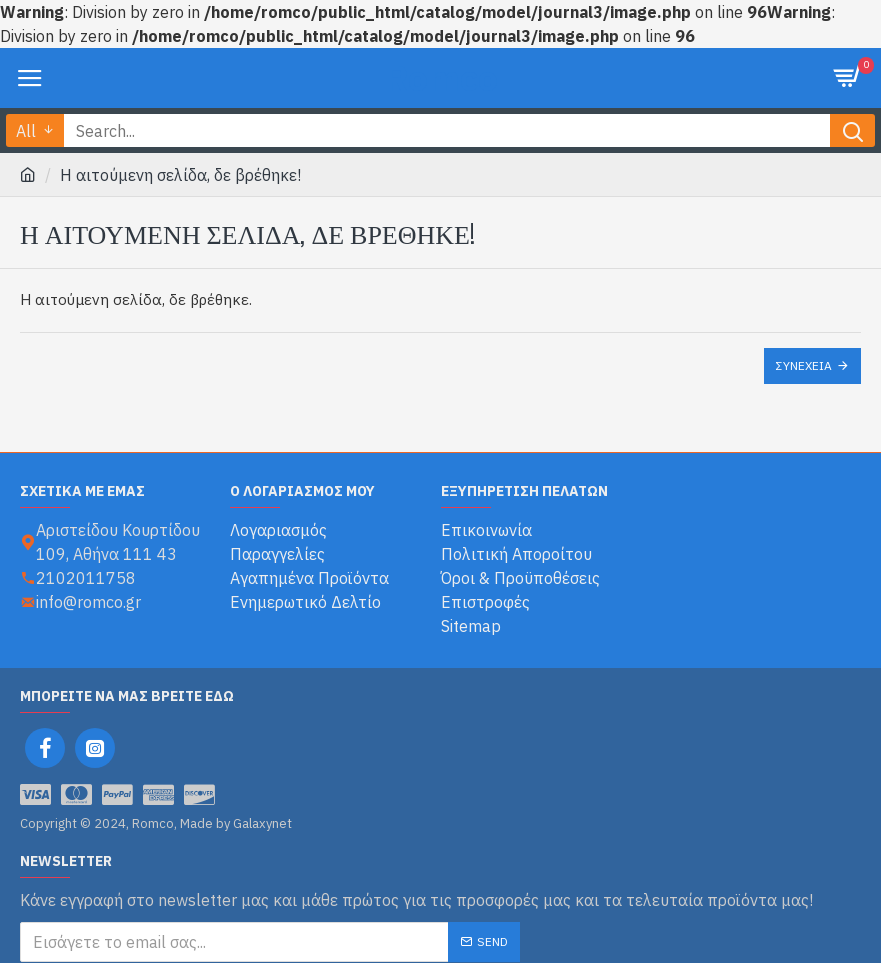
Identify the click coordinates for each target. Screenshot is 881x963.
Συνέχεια (804, 365)
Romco (441, 77)
